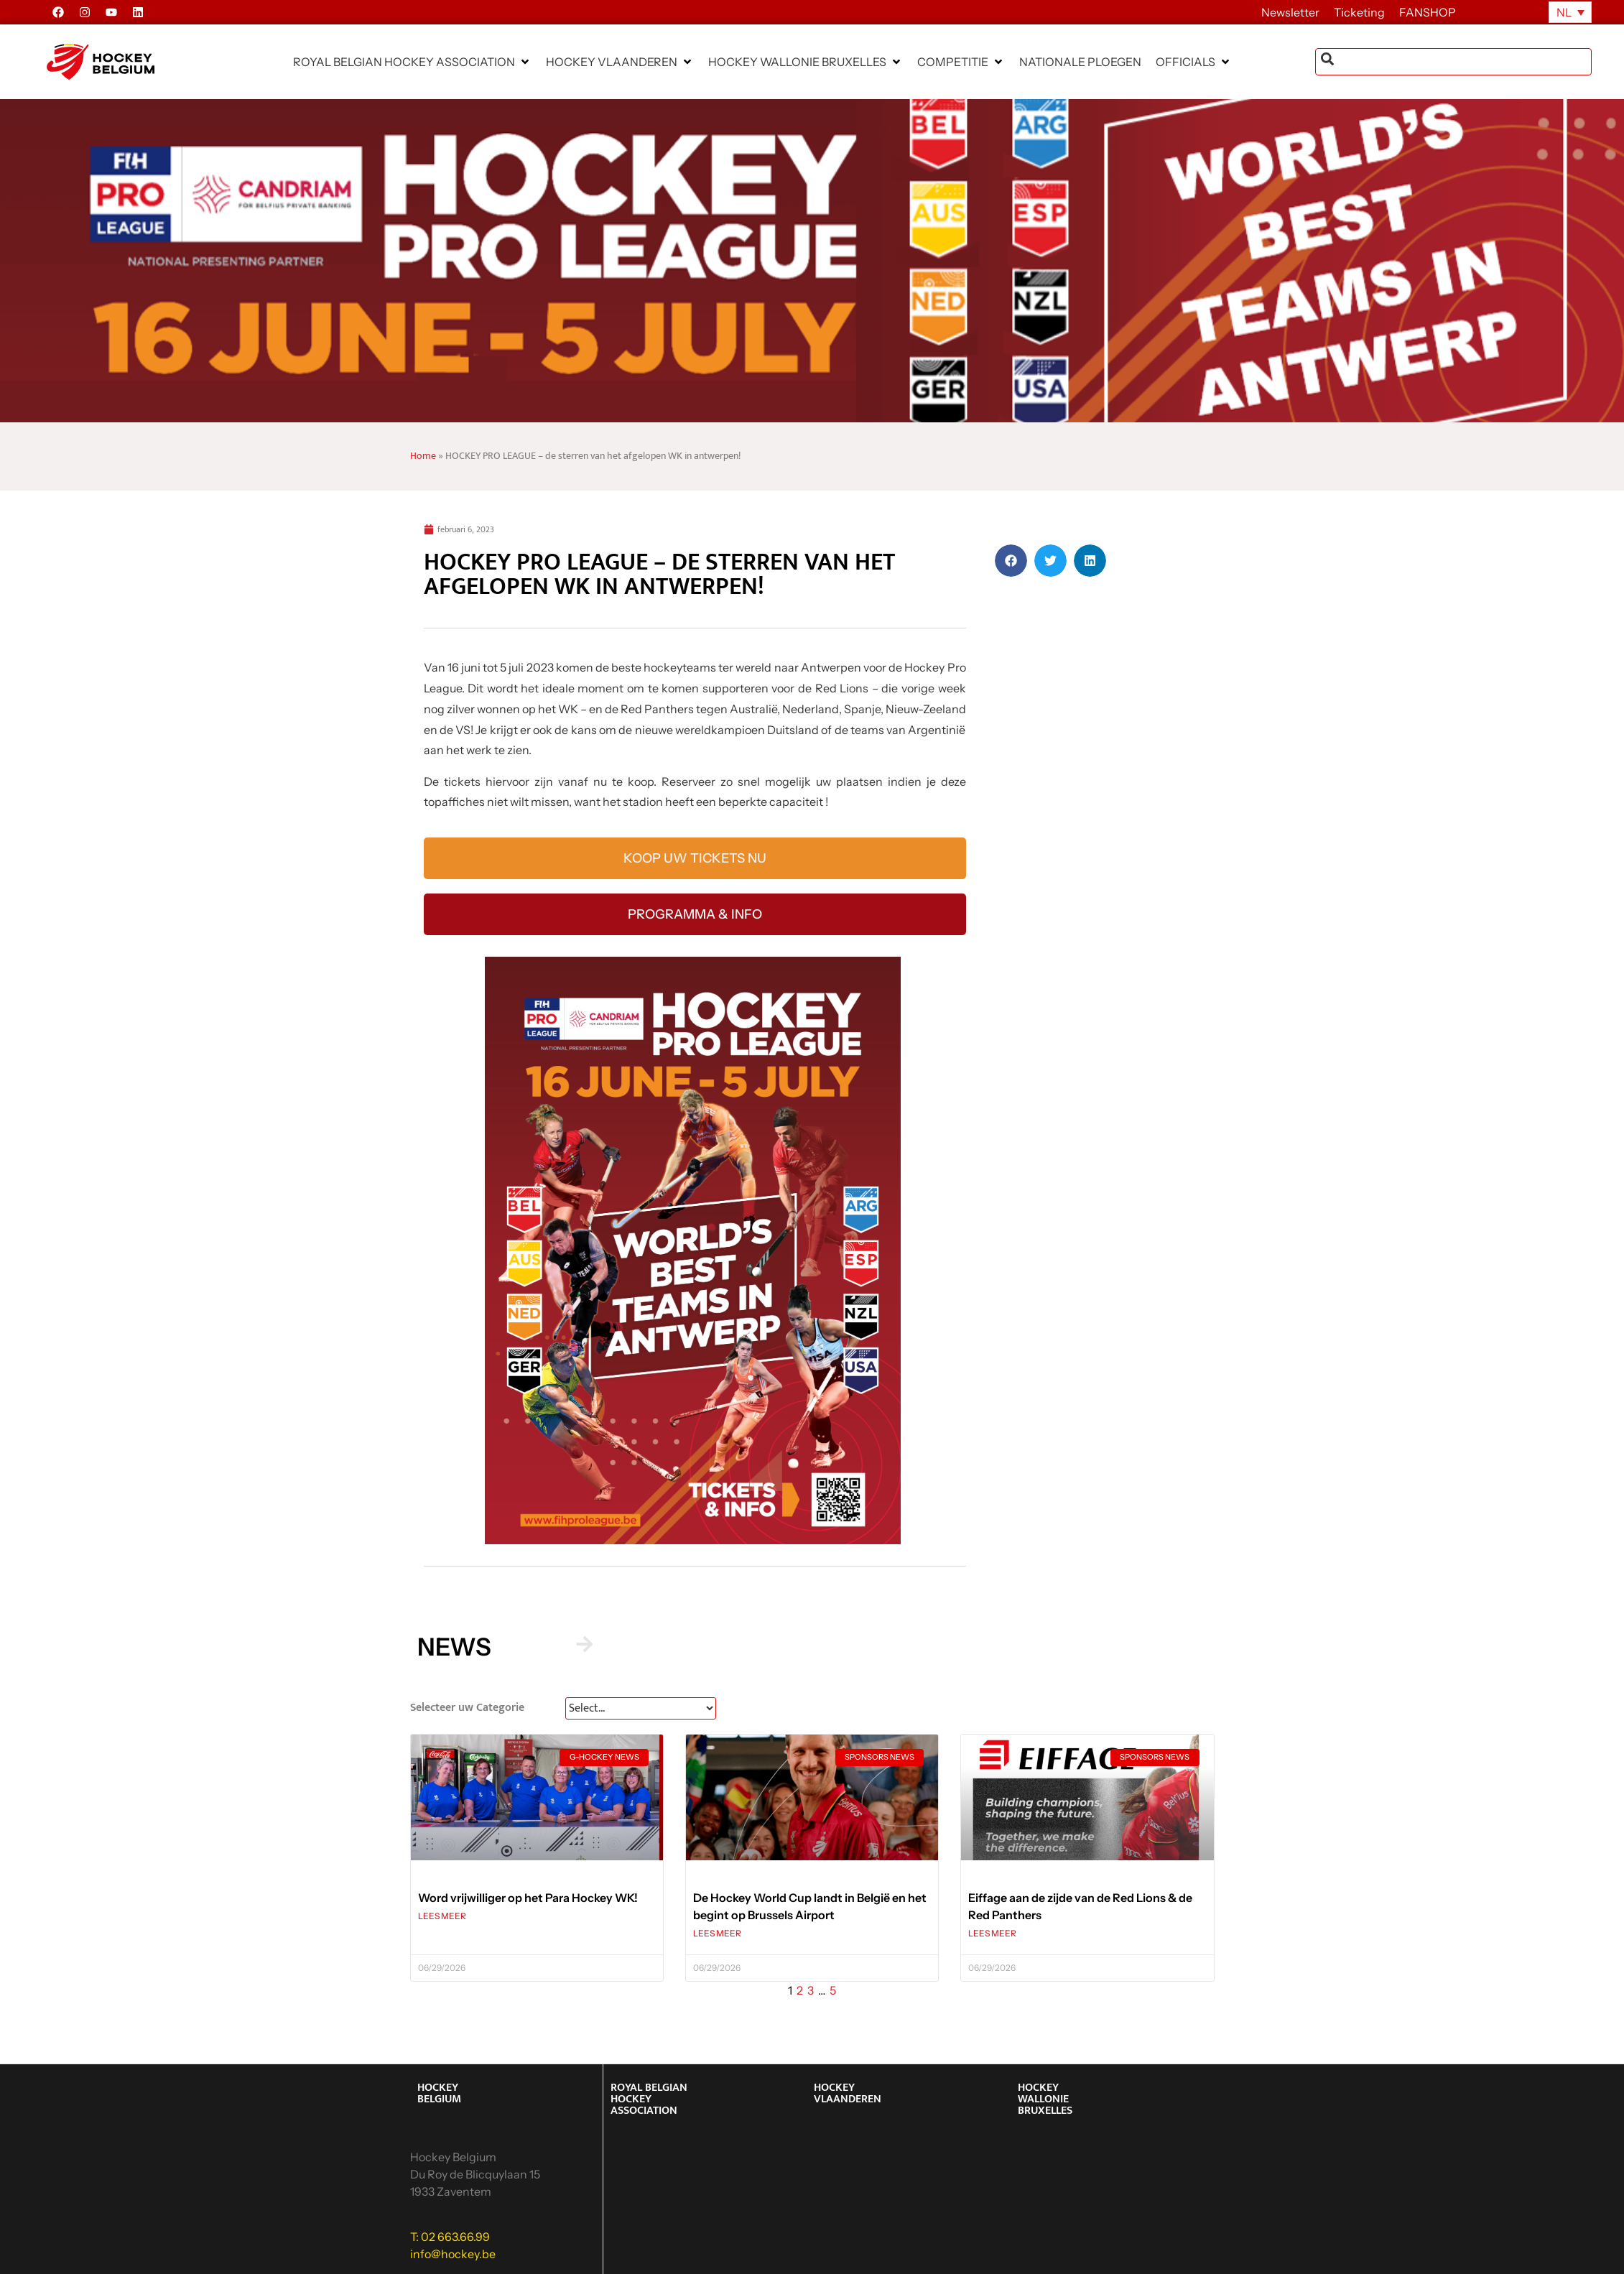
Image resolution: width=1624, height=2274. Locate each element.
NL (1564, 12)
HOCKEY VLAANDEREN (847, 2093)
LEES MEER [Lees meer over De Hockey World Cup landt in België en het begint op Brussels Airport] (717, 1933)
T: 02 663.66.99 (450, 2236)
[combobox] (1453, 61)
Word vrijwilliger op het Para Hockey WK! (528, 1897)
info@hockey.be (453, 2254)
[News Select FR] (640, 1708)
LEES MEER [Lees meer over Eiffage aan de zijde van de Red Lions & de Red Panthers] (992, 1933)
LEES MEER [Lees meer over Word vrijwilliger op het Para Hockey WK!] (442, 1916)
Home (423, 456)
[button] (412, 62)
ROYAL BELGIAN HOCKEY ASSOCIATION (649, 2099)
